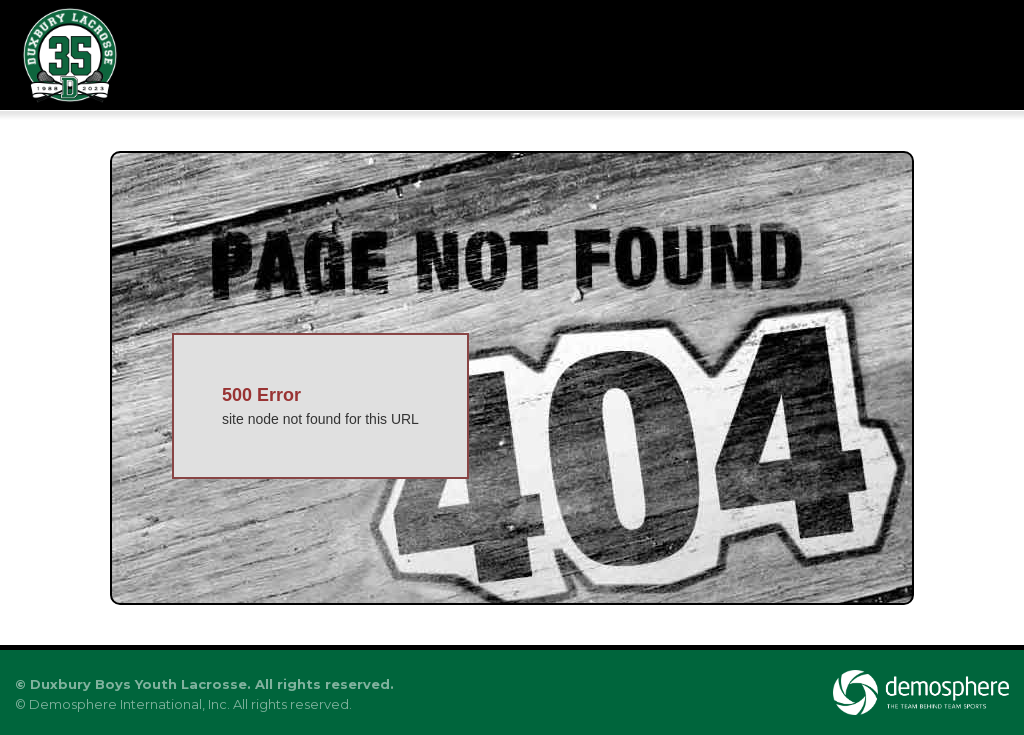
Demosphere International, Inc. (129, 704)
